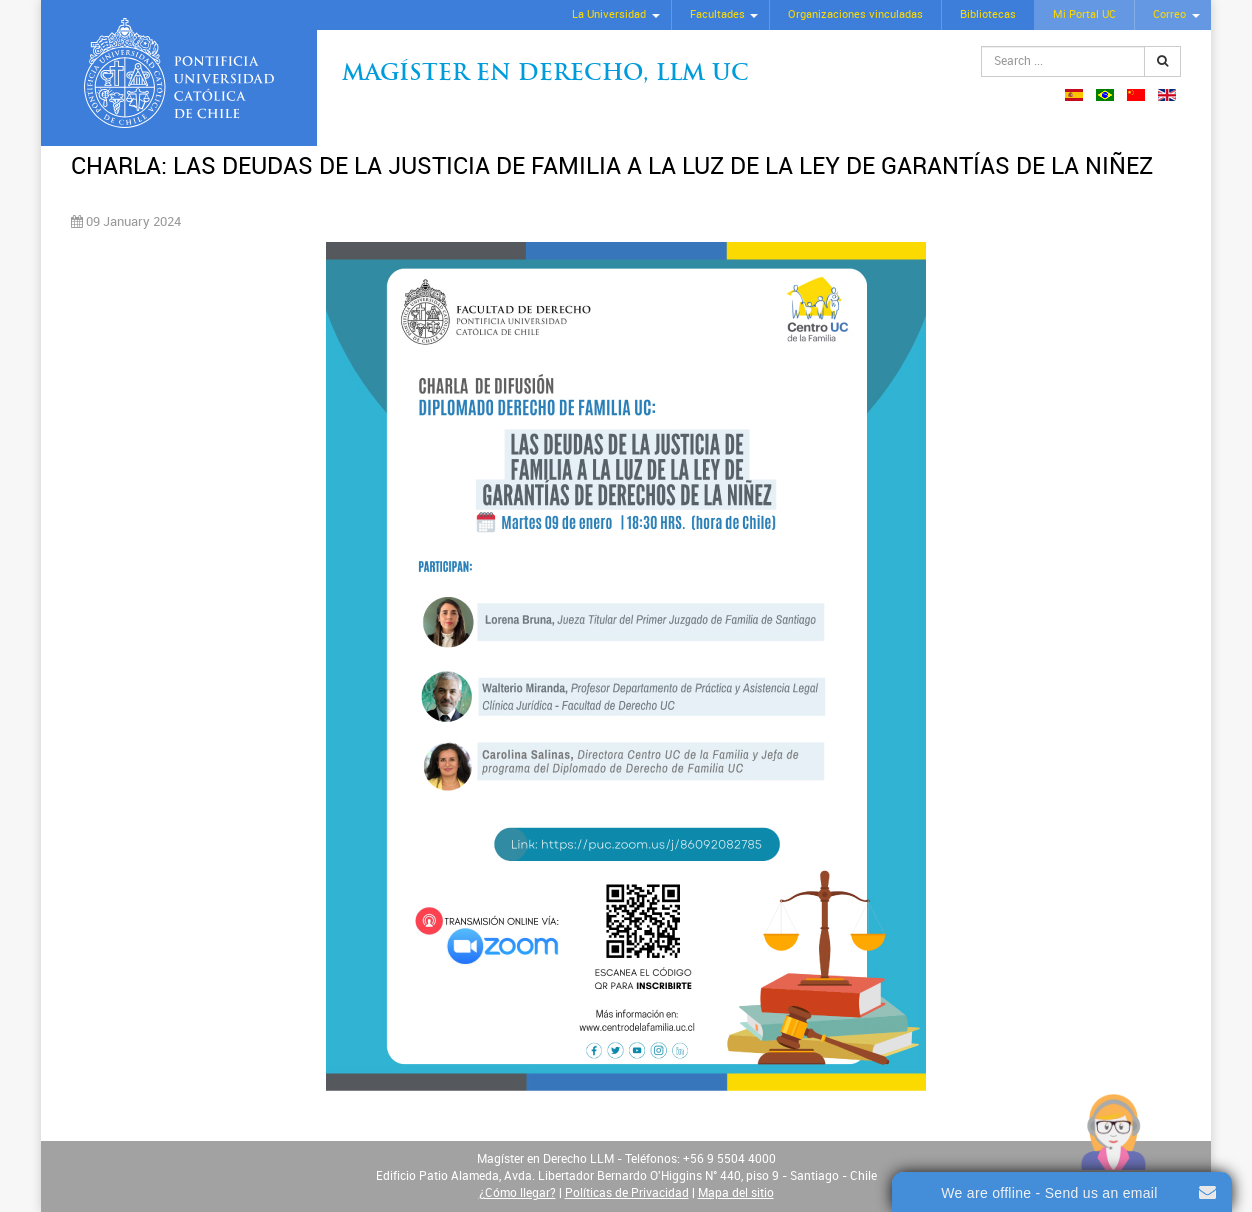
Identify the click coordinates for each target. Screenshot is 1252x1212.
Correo (1169, 14)
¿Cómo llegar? (517, 1193)
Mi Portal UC (1084, 14)
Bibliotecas (988, 14)
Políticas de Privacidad (627, 1193)
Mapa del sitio (736, 1193)
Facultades (717, 14)
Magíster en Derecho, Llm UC (545, 74)
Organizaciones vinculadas (855, 14)
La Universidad (609, 14)
